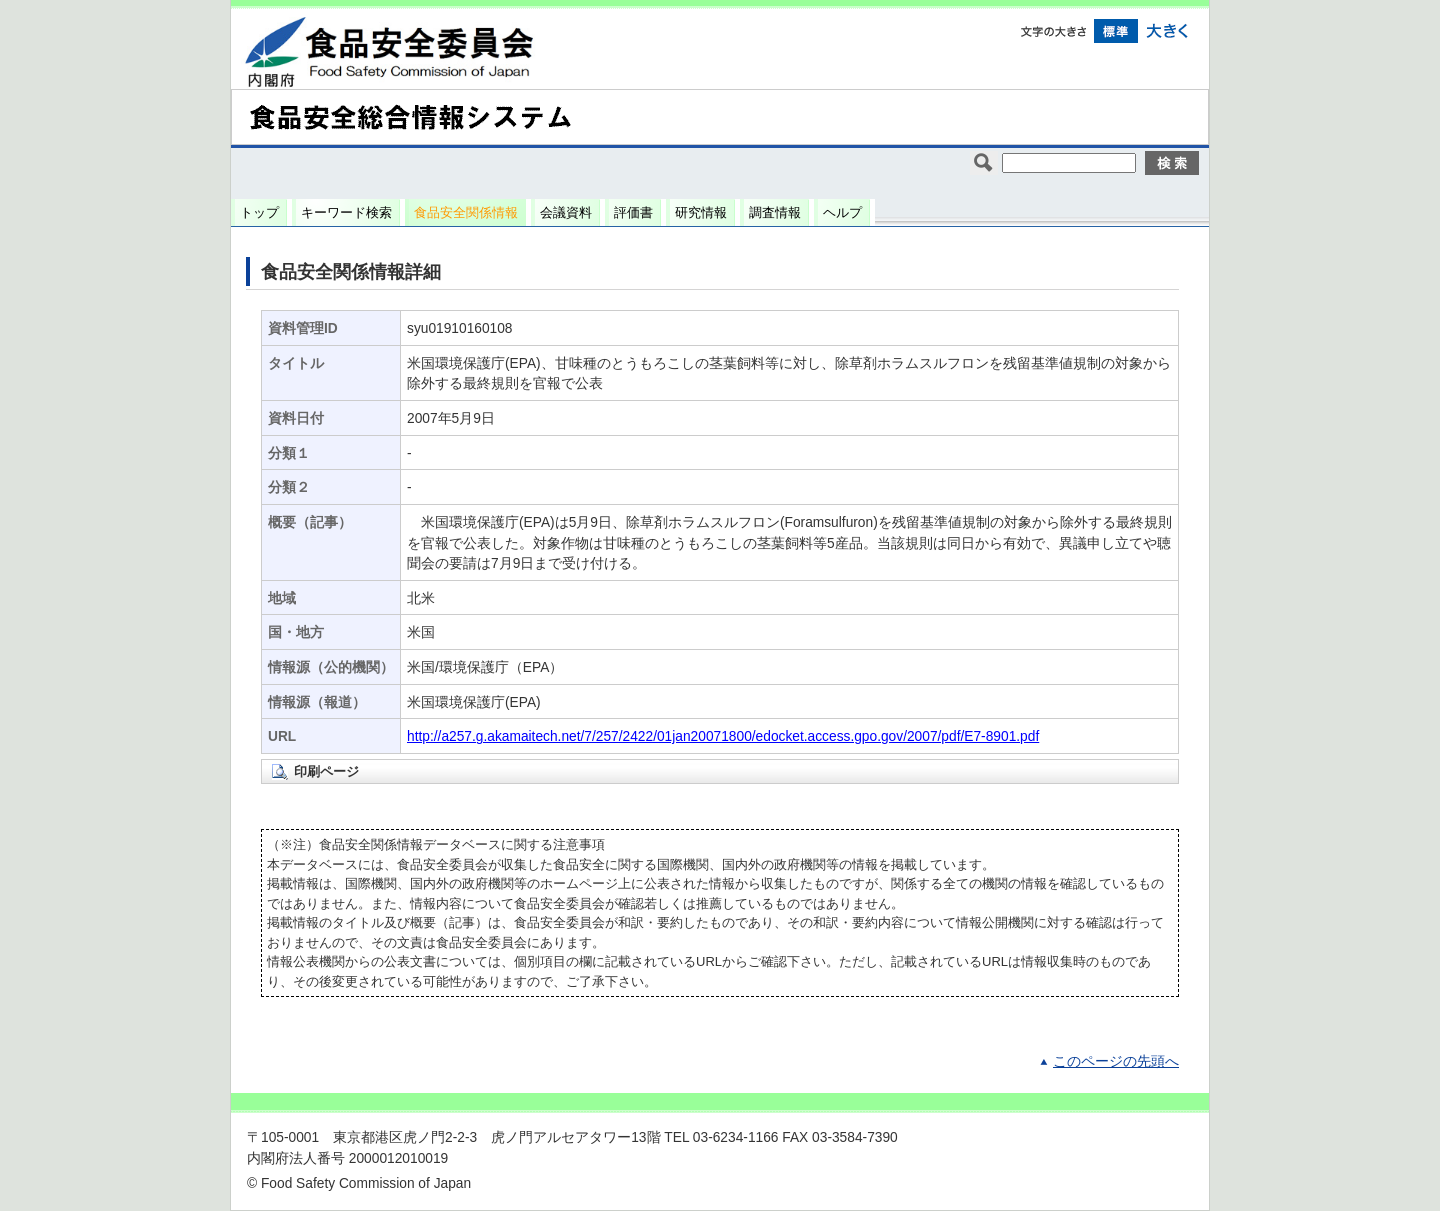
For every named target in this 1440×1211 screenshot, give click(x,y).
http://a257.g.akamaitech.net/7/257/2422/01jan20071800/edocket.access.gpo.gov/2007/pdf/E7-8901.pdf (723, 736)
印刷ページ (326, 771)
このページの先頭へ (1116, 1061)
